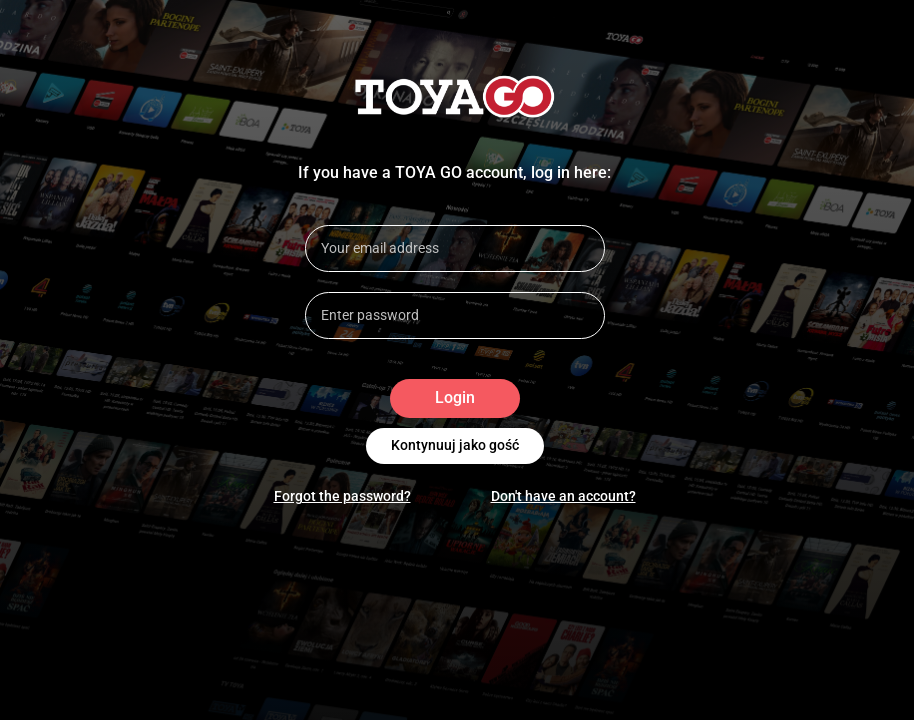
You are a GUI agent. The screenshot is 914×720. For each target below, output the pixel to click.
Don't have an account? (563, 496)
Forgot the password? (342, 496)
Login (455, 398)
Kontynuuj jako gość (455, 446)
